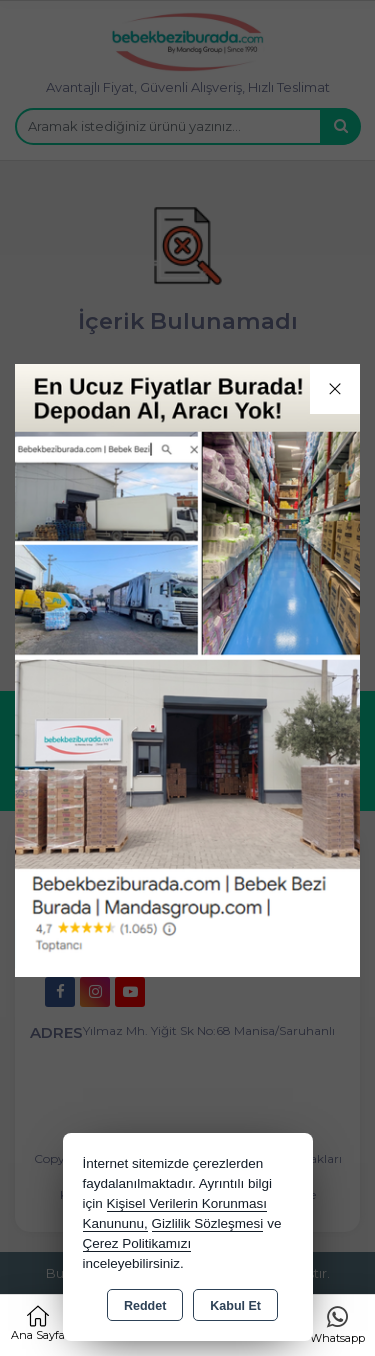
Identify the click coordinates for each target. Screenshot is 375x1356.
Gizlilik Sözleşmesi (208, 1223)
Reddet (145, 1306)
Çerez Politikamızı (137, 1243)
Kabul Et (235, 1306)
